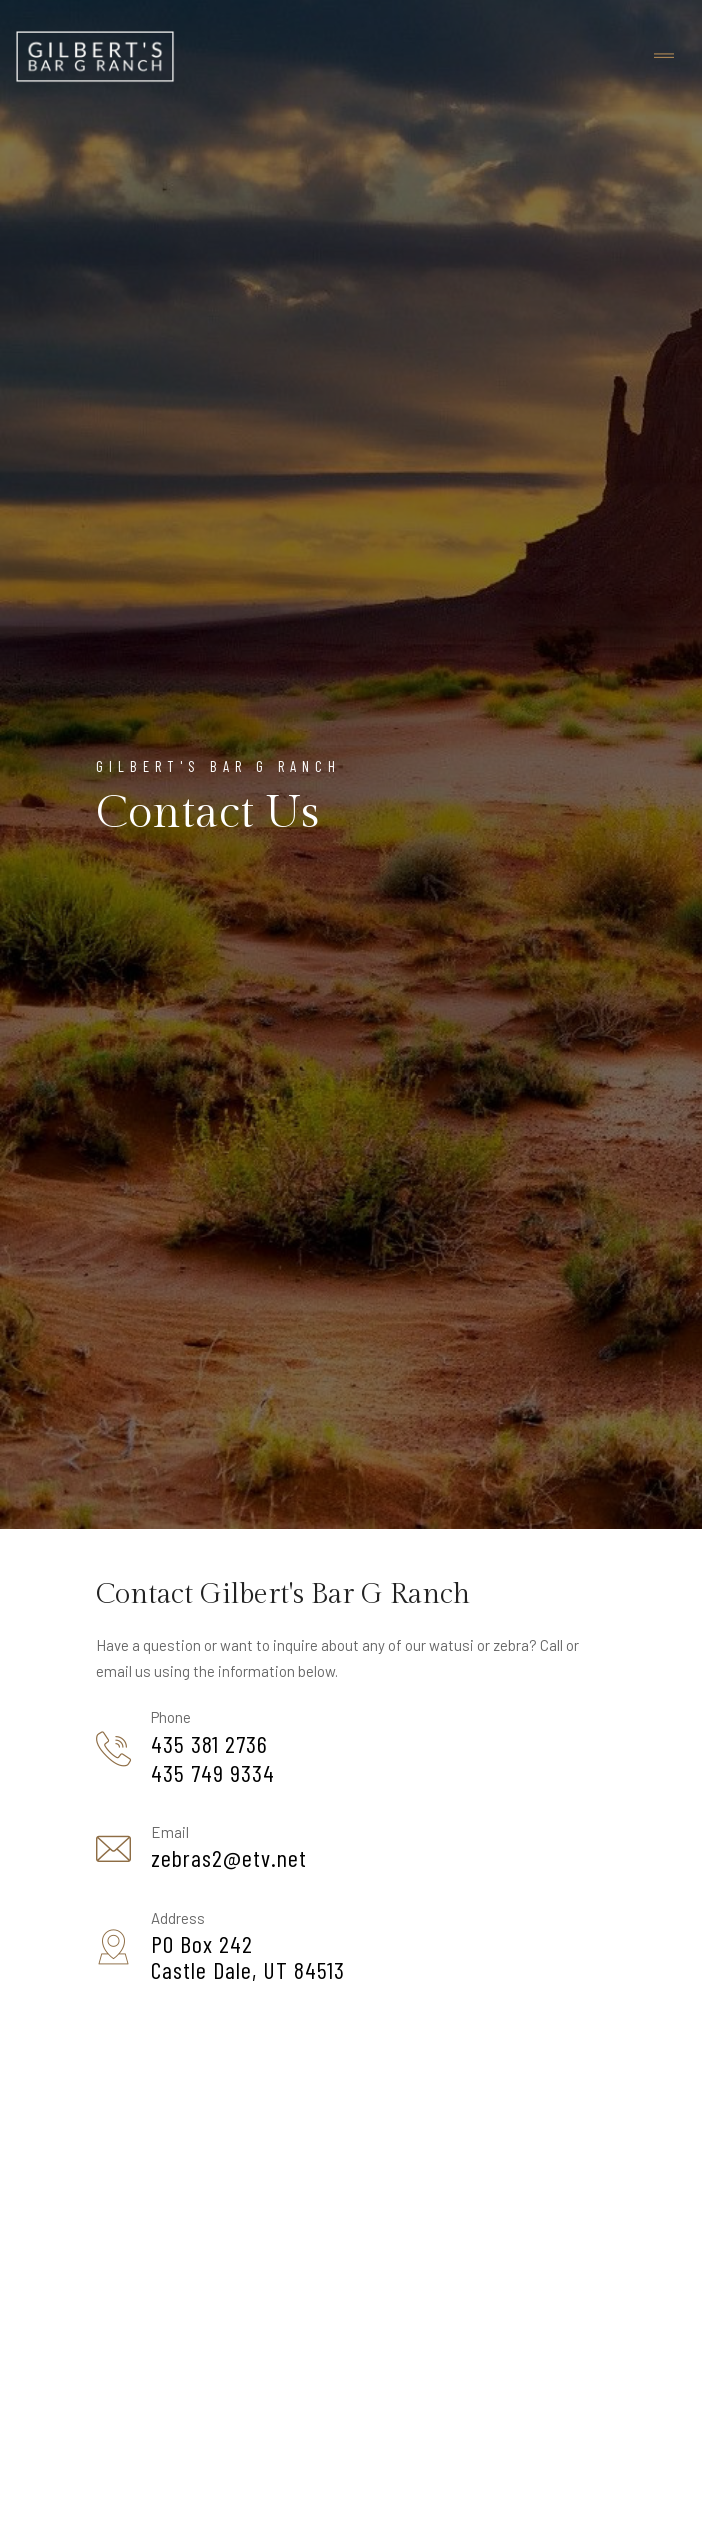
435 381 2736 (209, 1744)
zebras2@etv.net (229, 1858)
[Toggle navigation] (664, 56)
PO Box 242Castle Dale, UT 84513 (248, 1957)
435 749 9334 (213, 1773)
